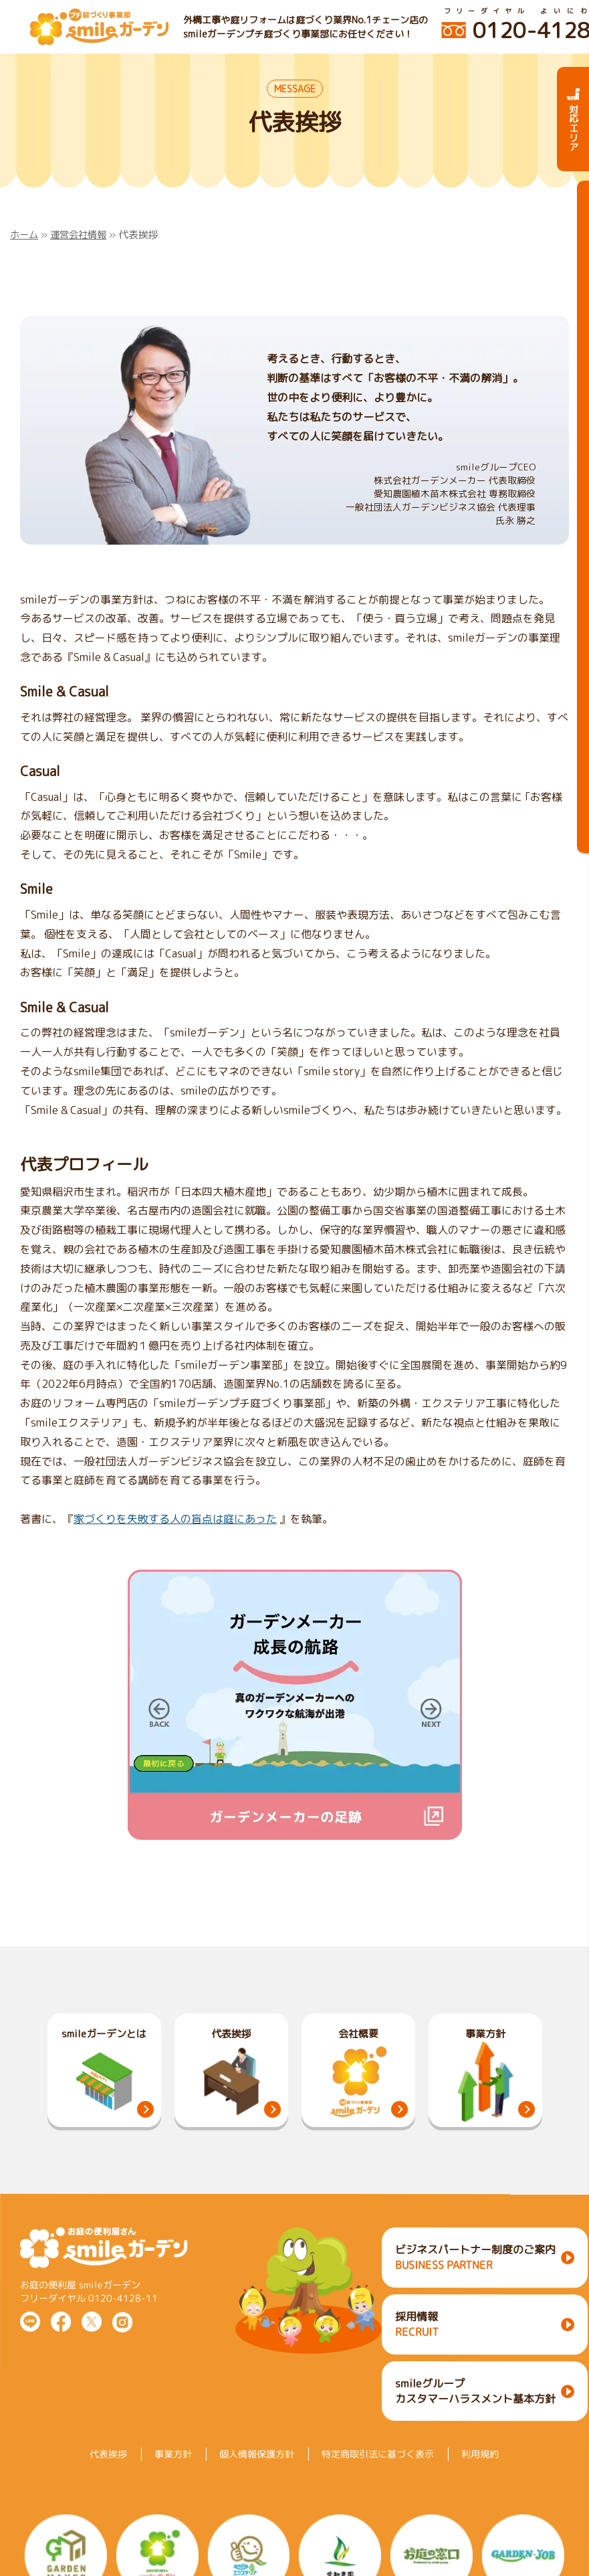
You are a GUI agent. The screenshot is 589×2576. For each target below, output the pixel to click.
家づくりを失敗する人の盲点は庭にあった (175, 1518)
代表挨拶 (108, 2470)
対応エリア (573, 119)
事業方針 (173, 2470)
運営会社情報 (82, 234)
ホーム (25, 234)
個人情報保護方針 (256, 2470)
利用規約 (480, 2470)
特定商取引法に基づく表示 (378, 2470)
